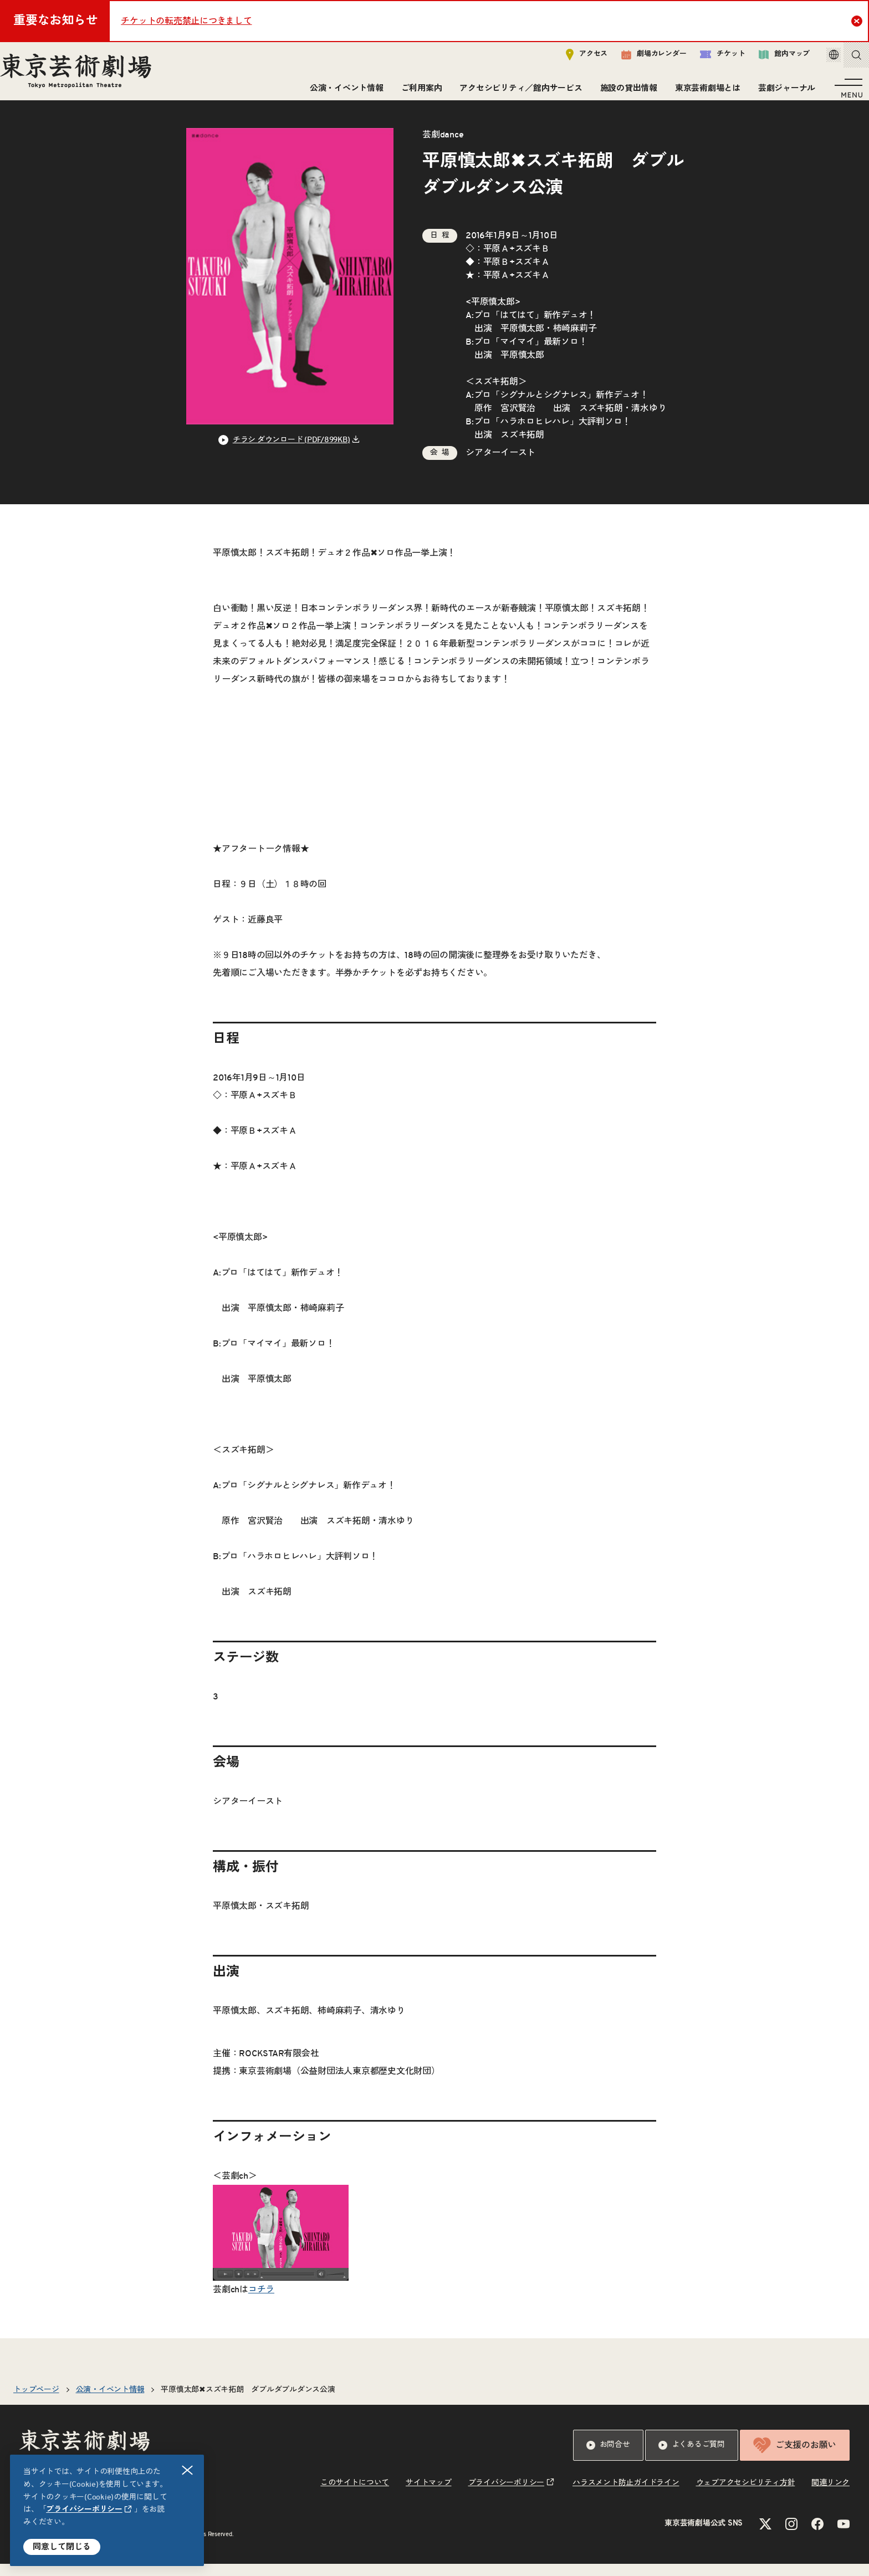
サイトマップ (429, 2495)
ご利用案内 (417, 93)
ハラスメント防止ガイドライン (625, 2495)
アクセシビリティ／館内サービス (516, 93)
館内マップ (768, 59)
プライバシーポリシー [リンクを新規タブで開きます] (84, 2509)
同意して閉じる (62, 2547)
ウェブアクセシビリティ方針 (745, 2495)
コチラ (261, 2301)
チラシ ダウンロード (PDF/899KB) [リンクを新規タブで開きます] (291, 452)
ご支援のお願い (794, 2457)
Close (858, 20)
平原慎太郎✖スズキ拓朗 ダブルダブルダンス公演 (248, 2402)
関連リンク (830, 2495)
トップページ (36, 2402)
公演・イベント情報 (342, 93)
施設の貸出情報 (624, 93)
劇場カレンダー (638, 59)
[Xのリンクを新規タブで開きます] (765, 2536)
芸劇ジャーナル (782, 93)
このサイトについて (354, 2495)
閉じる (188, 2470)
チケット (706, 59)
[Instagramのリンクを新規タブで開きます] (791, 2536)
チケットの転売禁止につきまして (186, 21)
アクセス (571, 59)
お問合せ (608, 2457)
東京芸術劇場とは (703, 93)
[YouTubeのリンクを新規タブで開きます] (843, 2536)
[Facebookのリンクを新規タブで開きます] (817, 2536)
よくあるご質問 (691, 2457)
